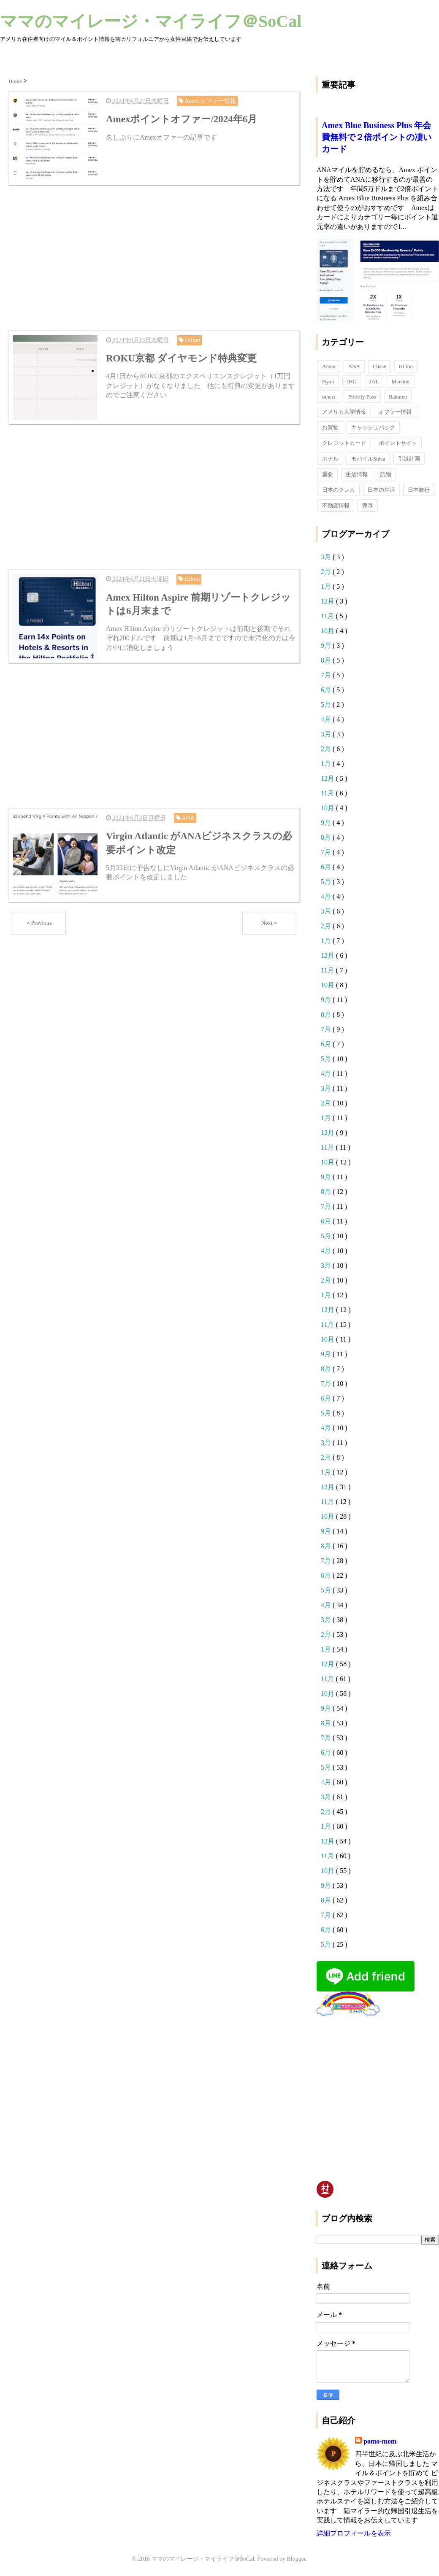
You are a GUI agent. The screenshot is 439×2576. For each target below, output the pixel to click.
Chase (379, 366)
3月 (327, 556)
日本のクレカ (338, 490)
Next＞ (269, 922)
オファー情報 (395, 412)
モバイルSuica (368, 458)
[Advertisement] (154, 257)
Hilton (406, 366)
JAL (374, 381)
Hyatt (328, 381)
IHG (352, 381)
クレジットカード (344, 443)
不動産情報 (336, 505)
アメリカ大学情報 (344, 412)
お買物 (330, 427)
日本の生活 (381, 490)
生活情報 (357, 474)
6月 (327, 689)
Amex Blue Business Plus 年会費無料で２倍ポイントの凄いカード (376, 137)
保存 (367, 505)
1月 (327, 586)
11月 (328, 616)
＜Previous (38, 922)
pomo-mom (379, 2441)
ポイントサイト (398, 443)
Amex (329, 366)
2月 (327, 571)
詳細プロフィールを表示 (354, 2533)
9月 (327, 645)
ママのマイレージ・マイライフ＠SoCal (150, 21)
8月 (327, 660)
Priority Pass (362, 396)
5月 (327, 704)
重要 (327, 474)
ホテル (330, 458)
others (329, 396)
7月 (327, 675)
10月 (328, 630)
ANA (354, 366)
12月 (328, 601)
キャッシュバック (373, 427)
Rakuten (398, 396)
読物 (385, 474)
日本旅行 (419, 490)
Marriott (400, 381)
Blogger (296, 2559)
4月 (327, 719)
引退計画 (409, 458)
